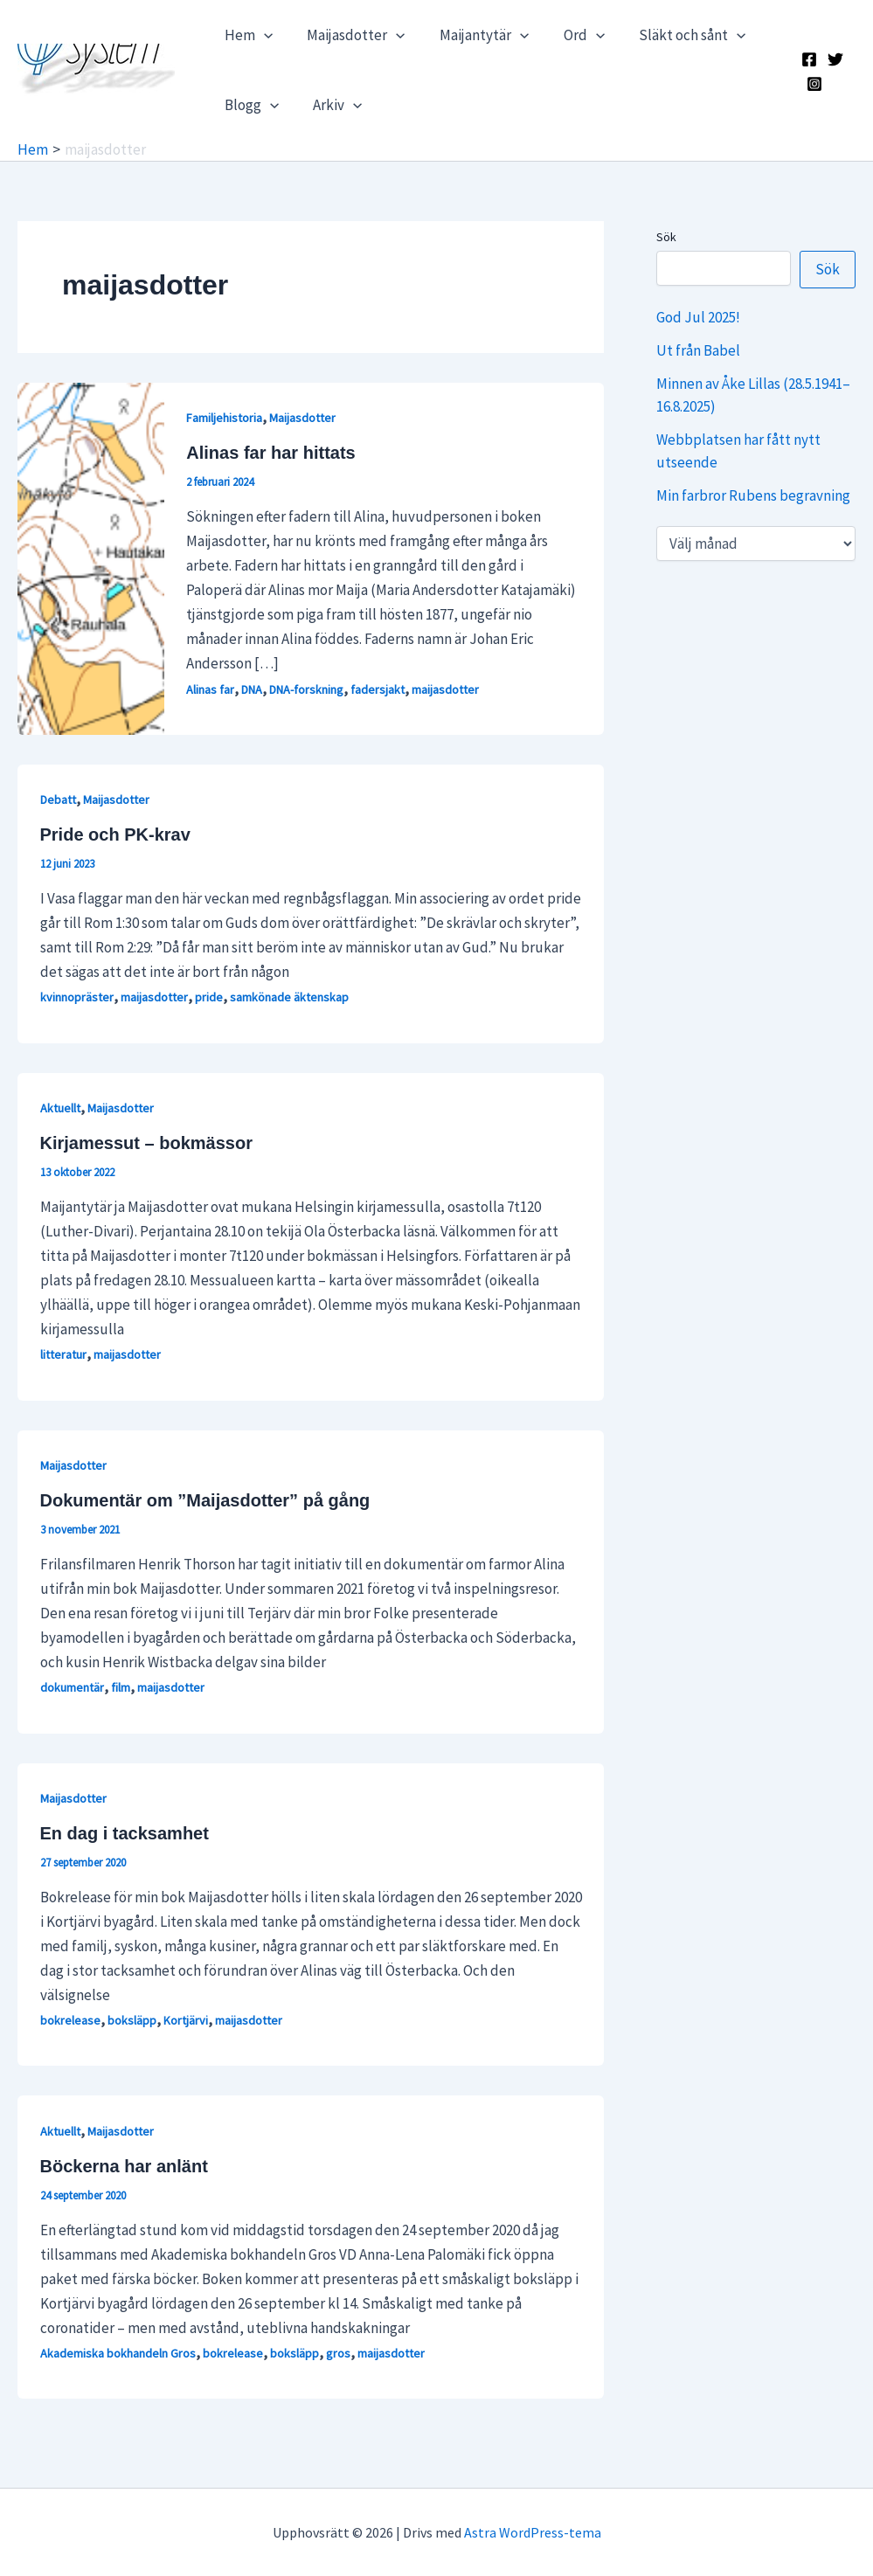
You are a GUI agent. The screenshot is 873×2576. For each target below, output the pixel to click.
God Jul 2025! (698, 317)
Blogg (249, 105)
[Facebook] (807, 59)
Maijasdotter (349, 35)
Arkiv (330, 105)
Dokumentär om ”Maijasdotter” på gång (205, 1500)
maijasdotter (445, 689)
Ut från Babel (698, 350)
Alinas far (210, 689)
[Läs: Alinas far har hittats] (90, 556)
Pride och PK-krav (115, 834)
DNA (251, 689)
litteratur (63, 1354)
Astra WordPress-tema (532, 2532)
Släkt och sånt (671, 35)
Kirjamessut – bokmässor (146, 1143)
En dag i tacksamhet (124, 1833)
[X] (834, 59)
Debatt (58, 799)
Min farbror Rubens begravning (753, 495)
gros (338, 2353)
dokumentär (72, 1687)
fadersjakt (377, 689)
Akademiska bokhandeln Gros (118, 2353)
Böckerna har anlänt (124, 2166)
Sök (666, 237)
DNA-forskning (306, 689)
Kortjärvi (185, 2020)
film (120, 1687)
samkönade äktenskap (289, 997)
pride (209, 997)
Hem (246, 35)
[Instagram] (813, 84)
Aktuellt (60, 1108)
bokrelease (70, 2020)
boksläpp (131, 2020)
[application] (261, 35)
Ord (567, 35)
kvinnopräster (77, 997)
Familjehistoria (224, 418)
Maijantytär (471, 35)
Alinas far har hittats (270, 452)
